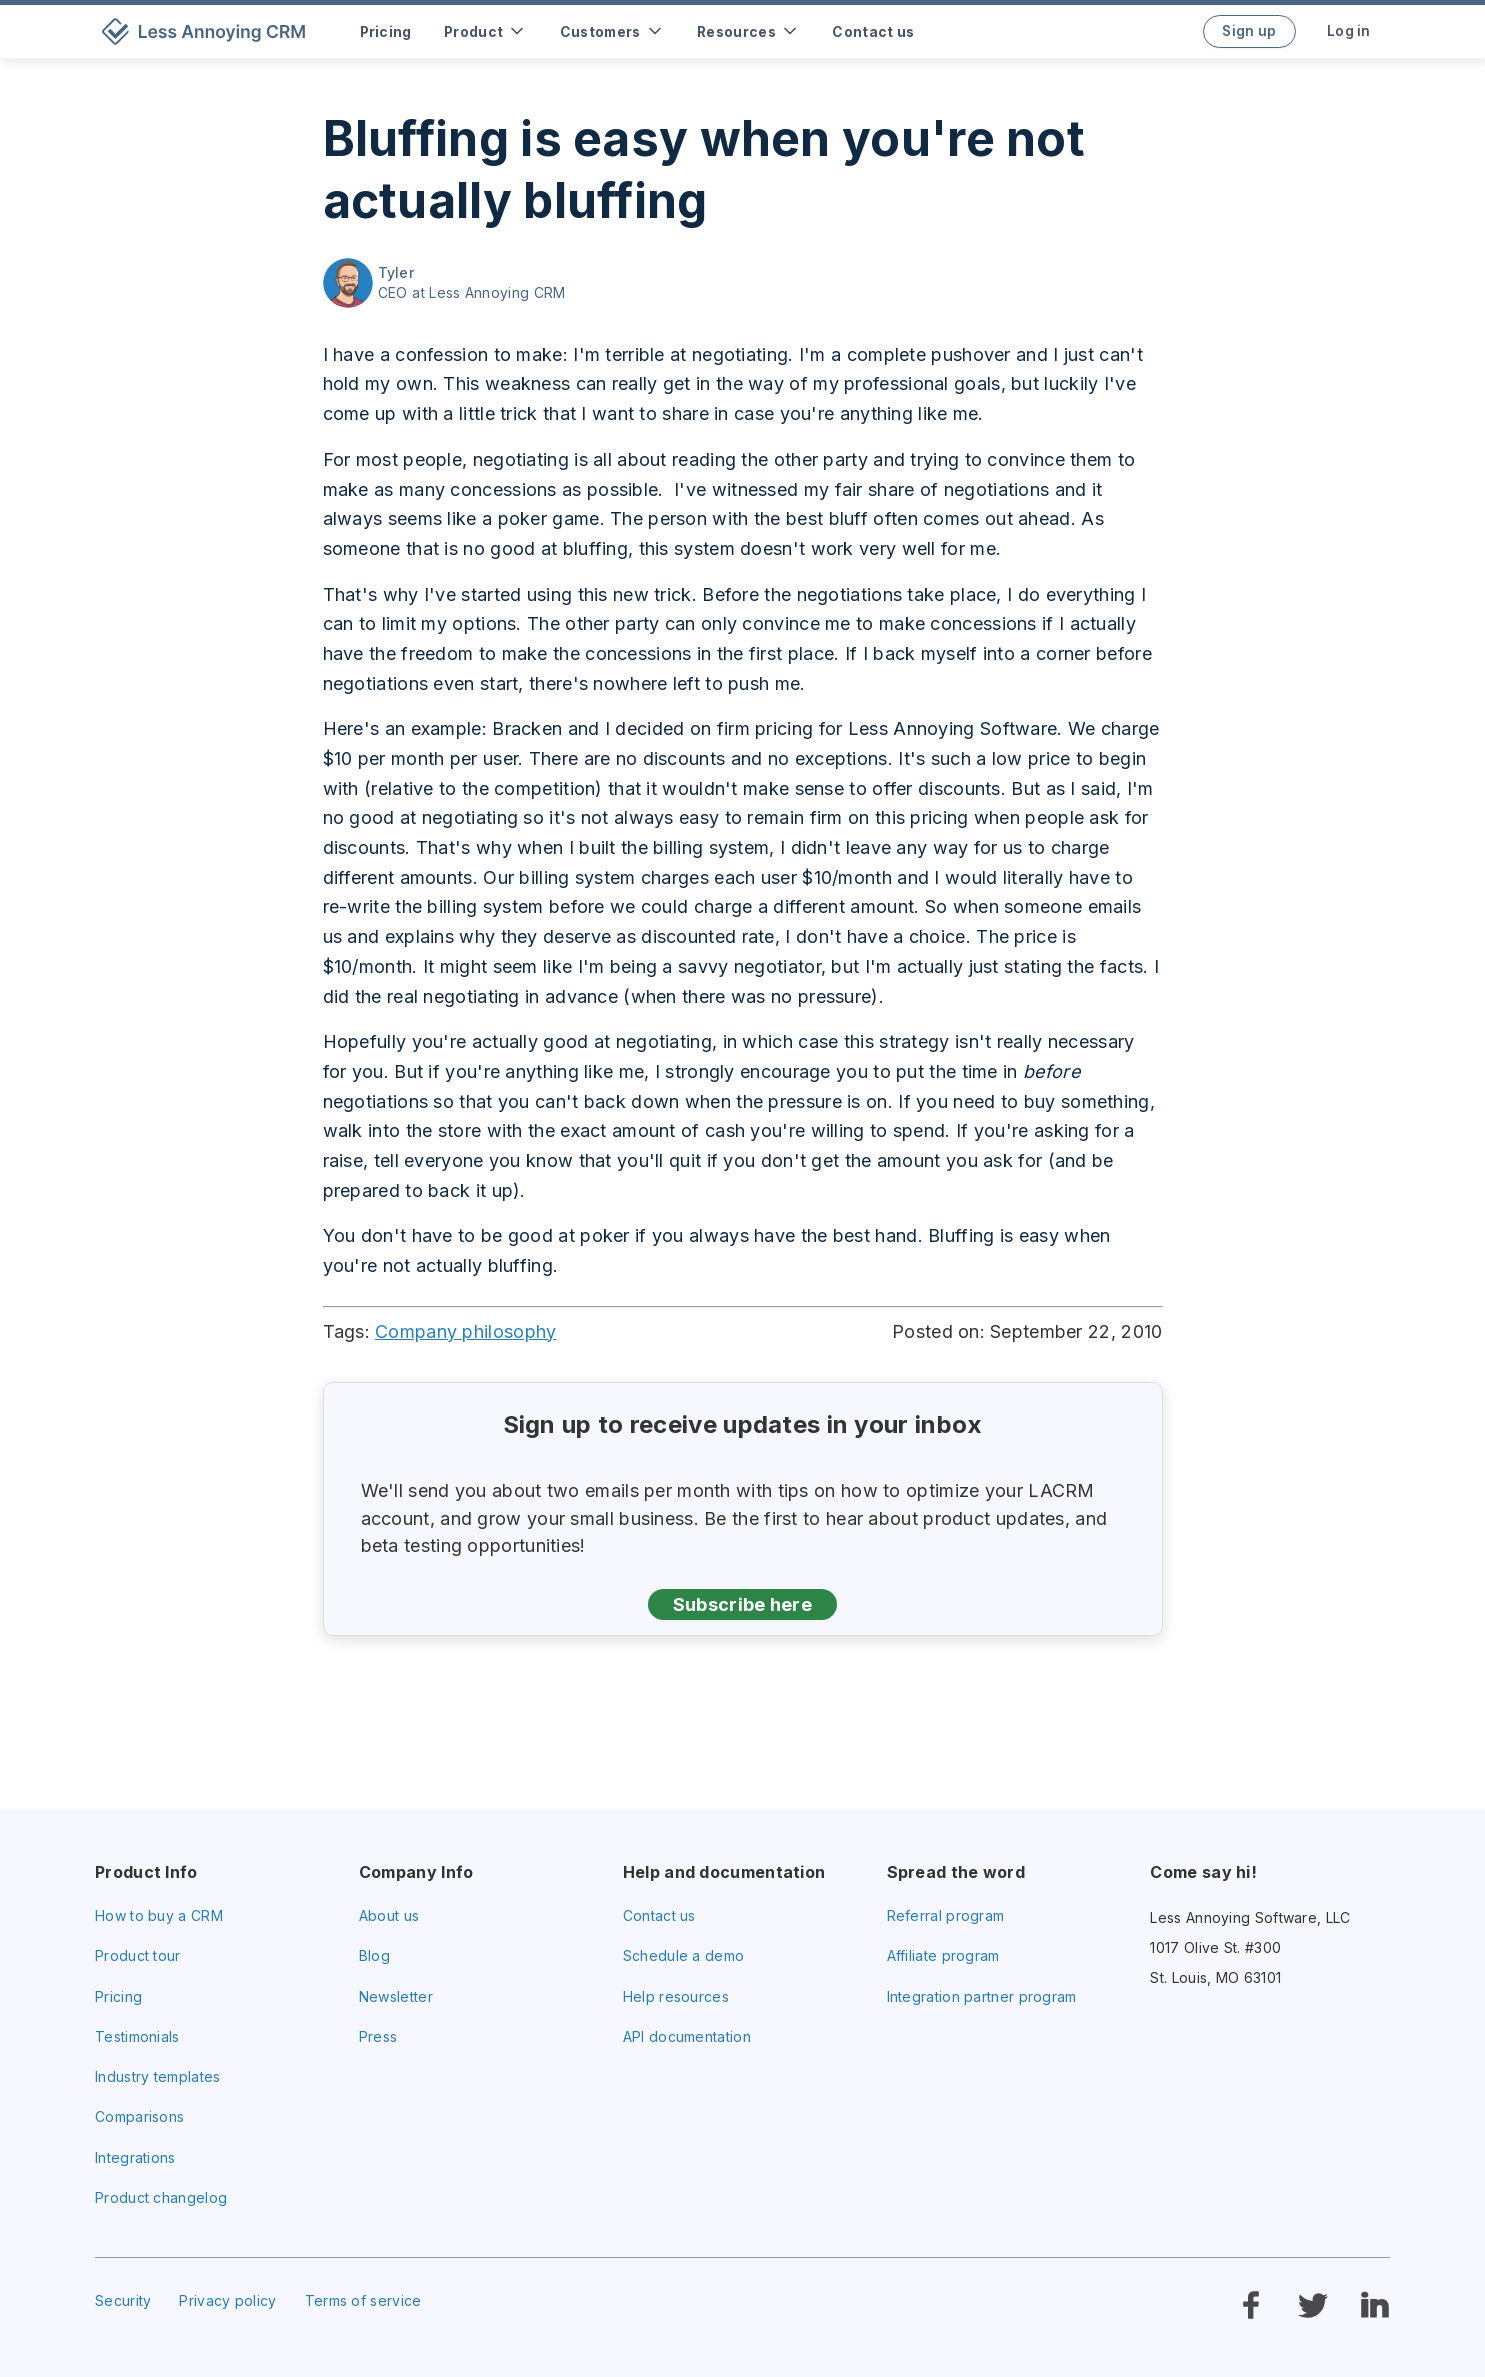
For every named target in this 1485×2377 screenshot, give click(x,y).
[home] (207, 31)
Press (378, 2036)
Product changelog (161, 2197)
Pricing (118, 1996)
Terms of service (363, 2300)
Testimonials (137, 2036)
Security (123, 2300)
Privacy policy (227, 2300)
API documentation (687, 2036)
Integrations (135, 2157)
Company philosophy (465, 1331)
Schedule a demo (684, 1955)
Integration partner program (982, 1996)
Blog (374, 1955)
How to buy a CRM (159, 1915)
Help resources (676, 1996)
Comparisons (139, 2116)
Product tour (138, 1955)
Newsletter (396, 1996)
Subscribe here (742, 1604)
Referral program (946, 1915)
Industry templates (157, 2076)
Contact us (659, 1915)
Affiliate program (943, 1955)
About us (389, 1915)
